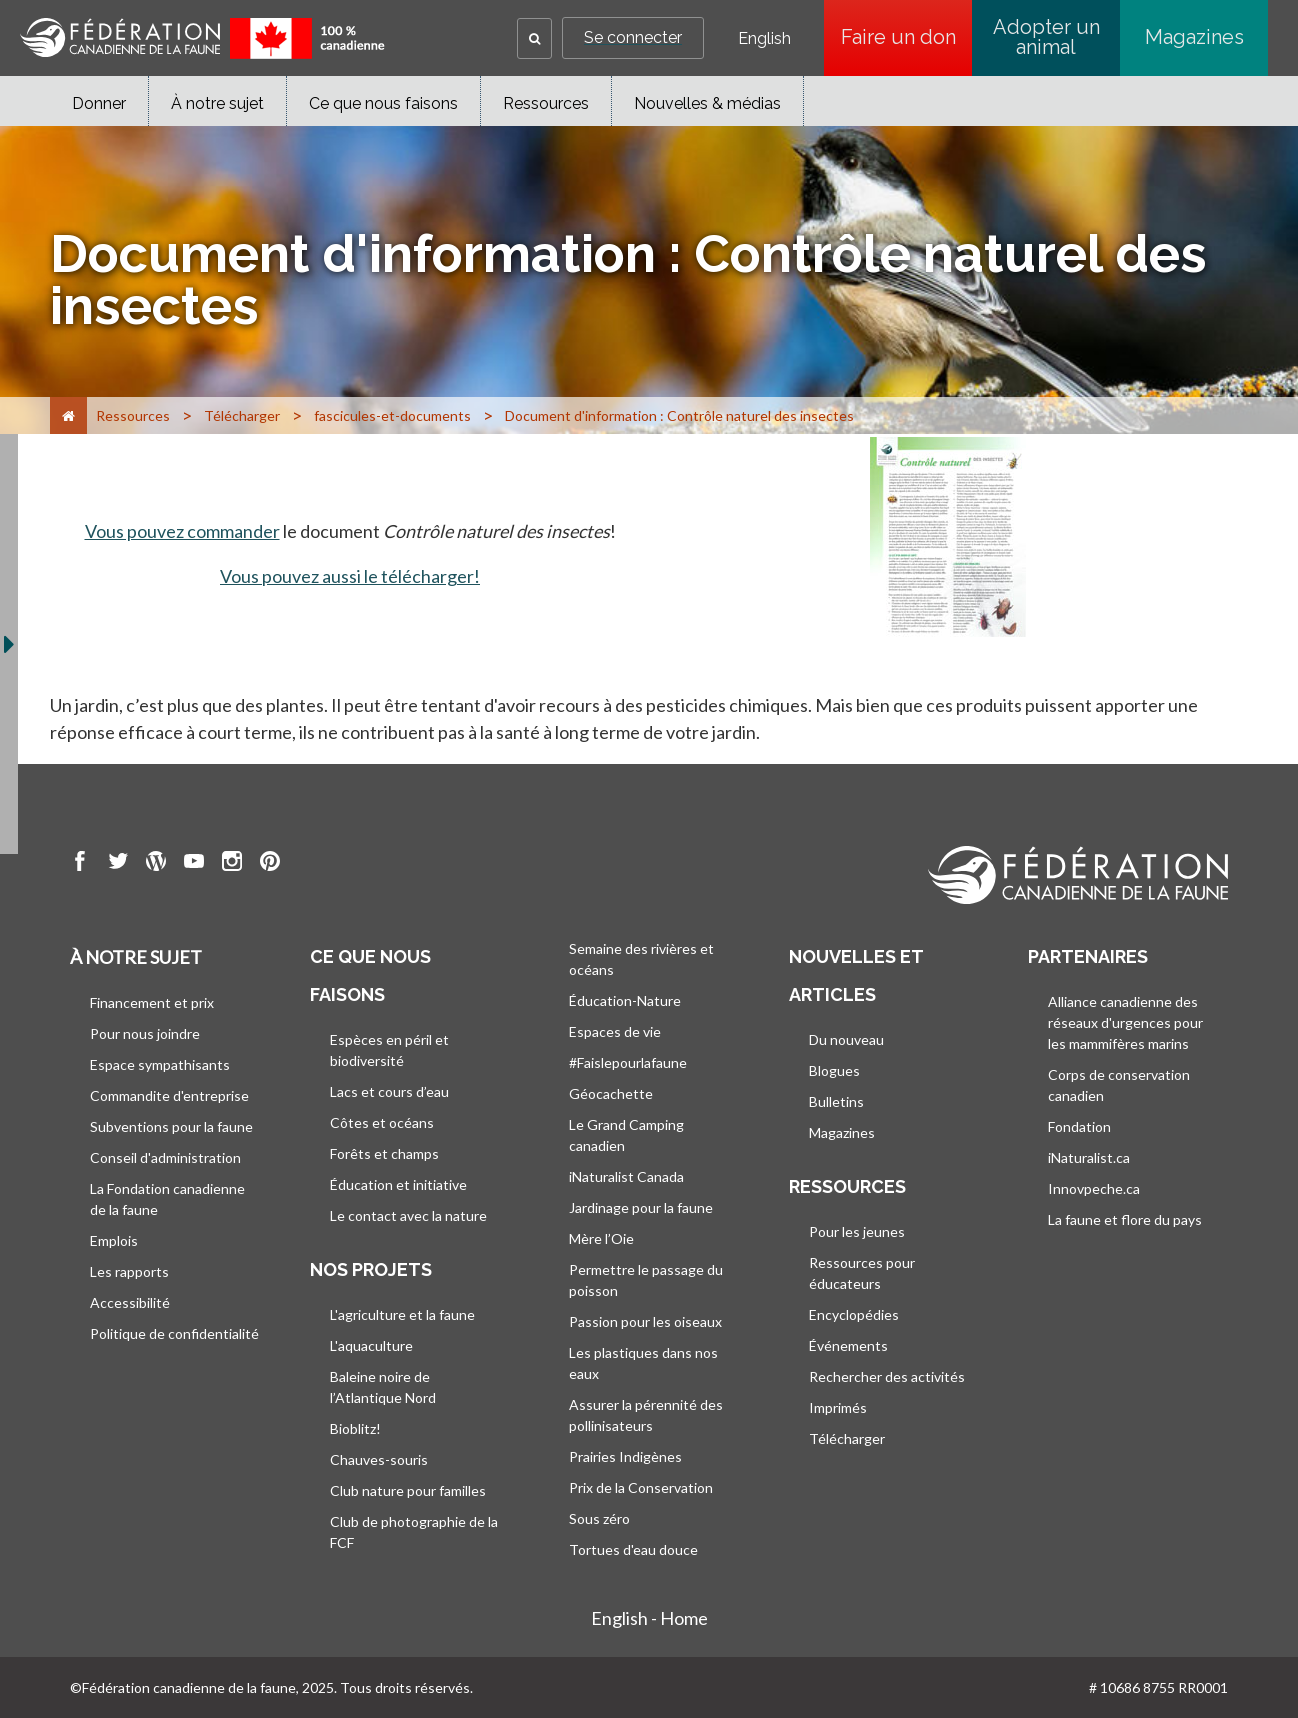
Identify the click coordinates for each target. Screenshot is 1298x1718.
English (764, 39)
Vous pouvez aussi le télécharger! (350, 576)
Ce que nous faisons (383, 103)
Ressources (546, 103)
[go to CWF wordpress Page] (156, 864)
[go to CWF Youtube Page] (194, 864)
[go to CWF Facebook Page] (80, 864)
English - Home (649, 1618)
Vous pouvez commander (182, 531)
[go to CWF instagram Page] (232, 864)
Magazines (1194, 37)
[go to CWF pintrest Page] (270, 864)
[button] (534, 38)
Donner (99, 103)
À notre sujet (217, 103)
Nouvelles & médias (707, 103)
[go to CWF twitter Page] (118, 864)
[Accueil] (68, 415)
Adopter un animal (1046, 37)
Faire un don (907, 37)
